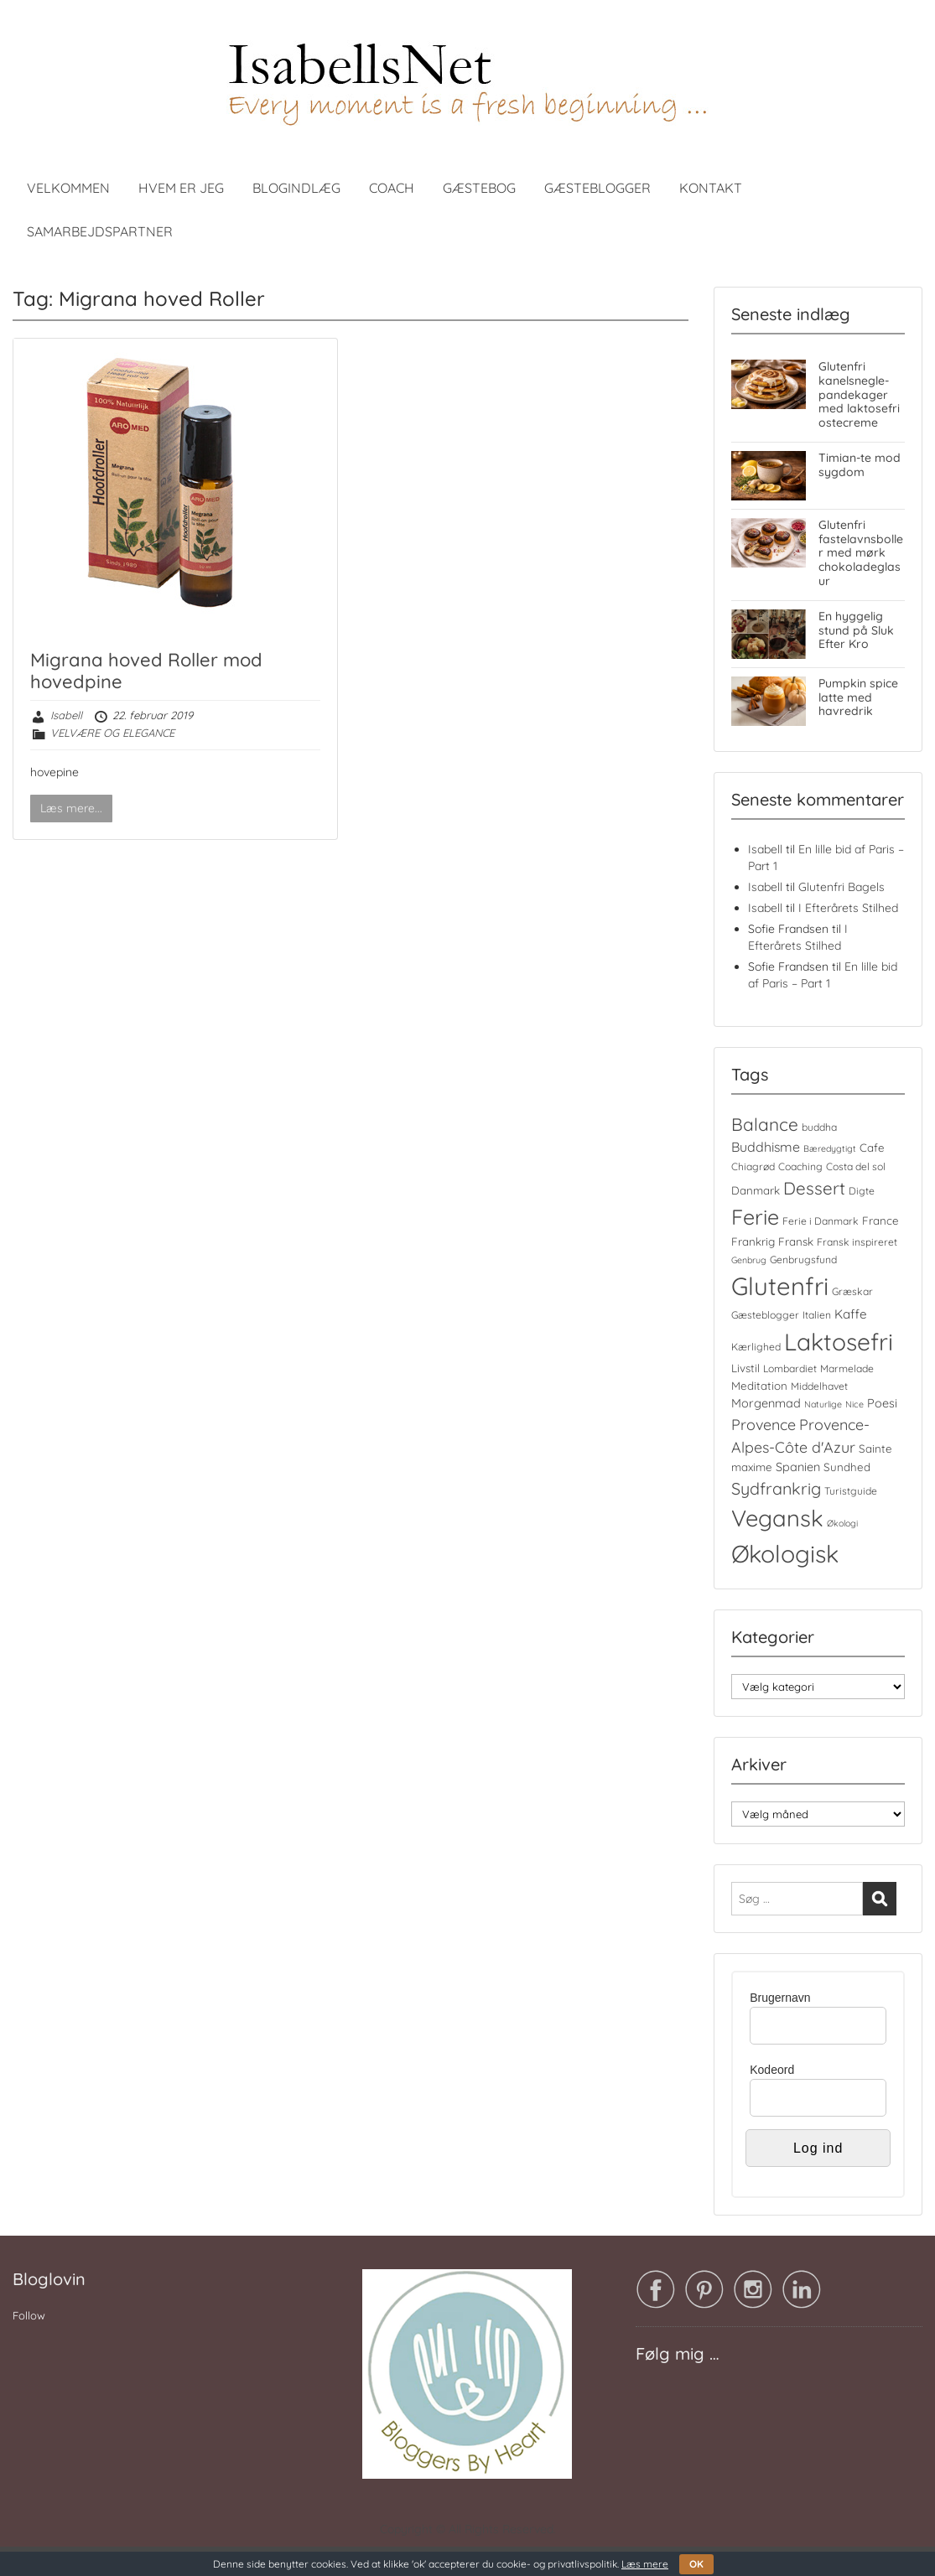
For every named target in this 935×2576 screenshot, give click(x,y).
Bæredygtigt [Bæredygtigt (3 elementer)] (829, 1148)
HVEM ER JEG (181, 187)
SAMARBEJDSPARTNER (100, 231)
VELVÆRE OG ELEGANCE (112, 732)
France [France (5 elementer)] (880, 1220)
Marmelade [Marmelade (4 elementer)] (847, 1368)
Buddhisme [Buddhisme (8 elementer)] (765, 1146)
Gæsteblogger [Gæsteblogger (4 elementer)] (765, 1315)
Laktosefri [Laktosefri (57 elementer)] (838, 1341)
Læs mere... (71, 808)
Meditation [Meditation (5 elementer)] (759, 1385)
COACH (391, 187)
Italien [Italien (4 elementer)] (817, 1315)
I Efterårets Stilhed (848, 907)
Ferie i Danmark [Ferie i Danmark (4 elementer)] (820, 1221)
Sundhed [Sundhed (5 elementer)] (846, 1467)
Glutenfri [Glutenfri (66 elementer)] (780, 1286)
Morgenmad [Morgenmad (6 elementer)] (766, 1403)
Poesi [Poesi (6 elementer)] (882, 1403)
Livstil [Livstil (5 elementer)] (745, 1368)
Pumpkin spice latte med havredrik (858, 697)
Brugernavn (780, 1997)
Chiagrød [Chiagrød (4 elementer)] (753, 1166)
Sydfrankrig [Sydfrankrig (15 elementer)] (776, 1488)
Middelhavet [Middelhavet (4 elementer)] (819, 1386)
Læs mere (644, 2564)
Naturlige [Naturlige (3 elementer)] (823, 1404)
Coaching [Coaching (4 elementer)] (800, 1166)
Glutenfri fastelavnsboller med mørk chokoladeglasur (860, 552)
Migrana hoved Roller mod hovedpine (146, 670)
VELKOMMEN (68, 187)
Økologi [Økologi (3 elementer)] (842, 1523)
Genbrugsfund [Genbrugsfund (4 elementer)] (803, 1259)
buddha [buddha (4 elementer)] (819, 1127)
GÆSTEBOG (479, 187)
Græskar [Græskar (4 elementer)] (852, 1291)
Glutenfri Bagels (841, 886)
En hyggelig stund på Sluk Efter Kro (856, 630)
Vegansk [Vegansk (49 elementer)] (777, 1518)
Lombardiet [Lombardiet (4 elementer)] (790, 1368)
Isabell (66, 715)
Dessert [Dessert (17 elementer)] (814, 1188)
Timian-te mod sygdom (859, 464)
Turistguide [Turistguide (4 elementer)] (850, 1491)
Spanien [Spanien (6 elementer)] (798, 1467)
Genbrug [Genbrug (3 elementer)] (748, 1260)
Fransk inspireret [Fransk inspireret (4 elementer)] (857, 1242)
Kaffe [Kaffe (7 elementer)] (850, 1314)
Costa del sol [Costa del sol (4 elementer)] (856, 1166)
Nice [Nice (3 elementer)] (854, 1404)
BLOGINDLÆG (296, 187)
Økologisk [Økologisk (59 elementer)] (785, 1553)
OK (696, 2564)
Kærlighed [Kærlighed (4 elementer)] (756, 1346)
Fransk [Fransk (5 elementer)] (795, 1241)
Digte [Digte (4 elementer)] (862, 1190)
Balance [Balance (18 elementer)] (764, 1124)
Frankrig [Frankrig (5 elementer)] (753, 1241)
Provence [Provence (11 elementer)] (763, 1424)
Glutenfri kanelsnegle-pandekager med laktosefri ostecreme (859, 394)
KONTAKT (710, 187)
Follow (29, 2315)
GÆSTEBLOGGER (597, 187)
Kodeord (772, 2069)
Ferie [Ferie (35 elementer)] (755, 1217)
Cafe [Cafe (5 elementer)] (872, 1147)
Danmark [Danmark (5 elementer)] (755, 1190)
